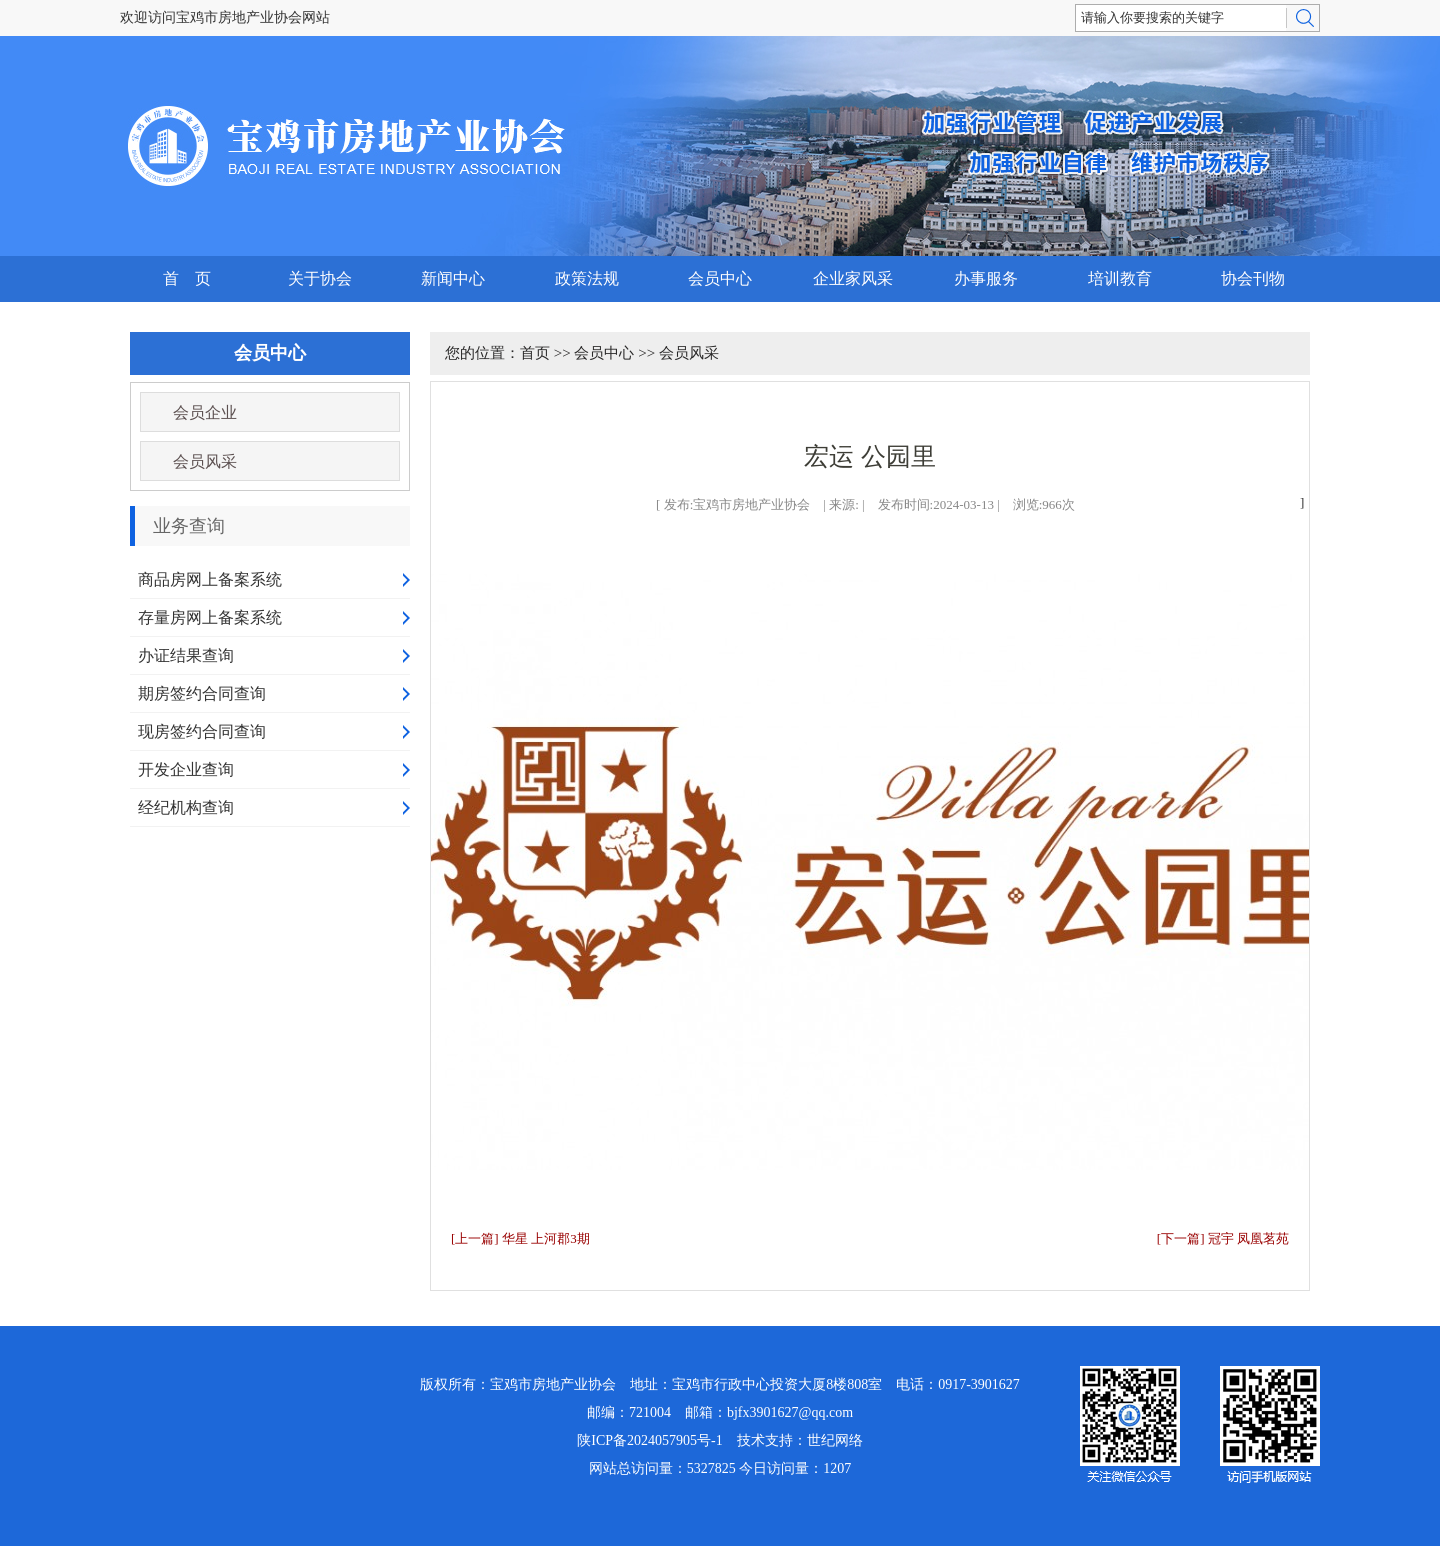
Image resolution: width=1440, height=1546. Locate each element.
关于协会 (320, 278)
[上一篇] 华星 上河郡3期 (520, 1238)
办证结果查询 (186, 655)
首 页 (187, 278)
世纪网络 (835, 1440)
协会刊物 (1253, 278)
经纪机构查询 (186, 807)
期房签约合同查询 (202, 693)
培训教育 (1120, 278)
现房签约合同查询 (202, 731)
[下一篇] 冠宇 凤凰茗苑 (1223, 1238)
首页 (535, 353)
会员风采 (205, 461)
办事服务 (986, 278)
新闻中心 (453, 278)
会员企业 (205, 412)
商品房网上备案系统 (210, 579)
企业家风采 (853, 278)
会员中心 (720, 278)
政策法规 (587, 278)
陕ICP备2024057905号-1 (649, 1440)
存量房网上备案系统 (210, 617)
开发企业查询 (186, 769)
